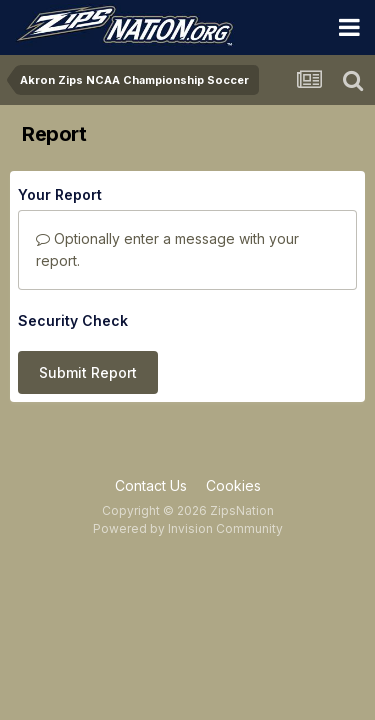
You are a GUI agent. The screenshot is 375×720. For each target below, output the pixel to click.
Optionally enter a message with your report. (167, 249)
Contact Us (151, 485)
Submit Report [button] (88, 372)
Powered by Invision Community (188, 528)
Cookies (233, 485)
